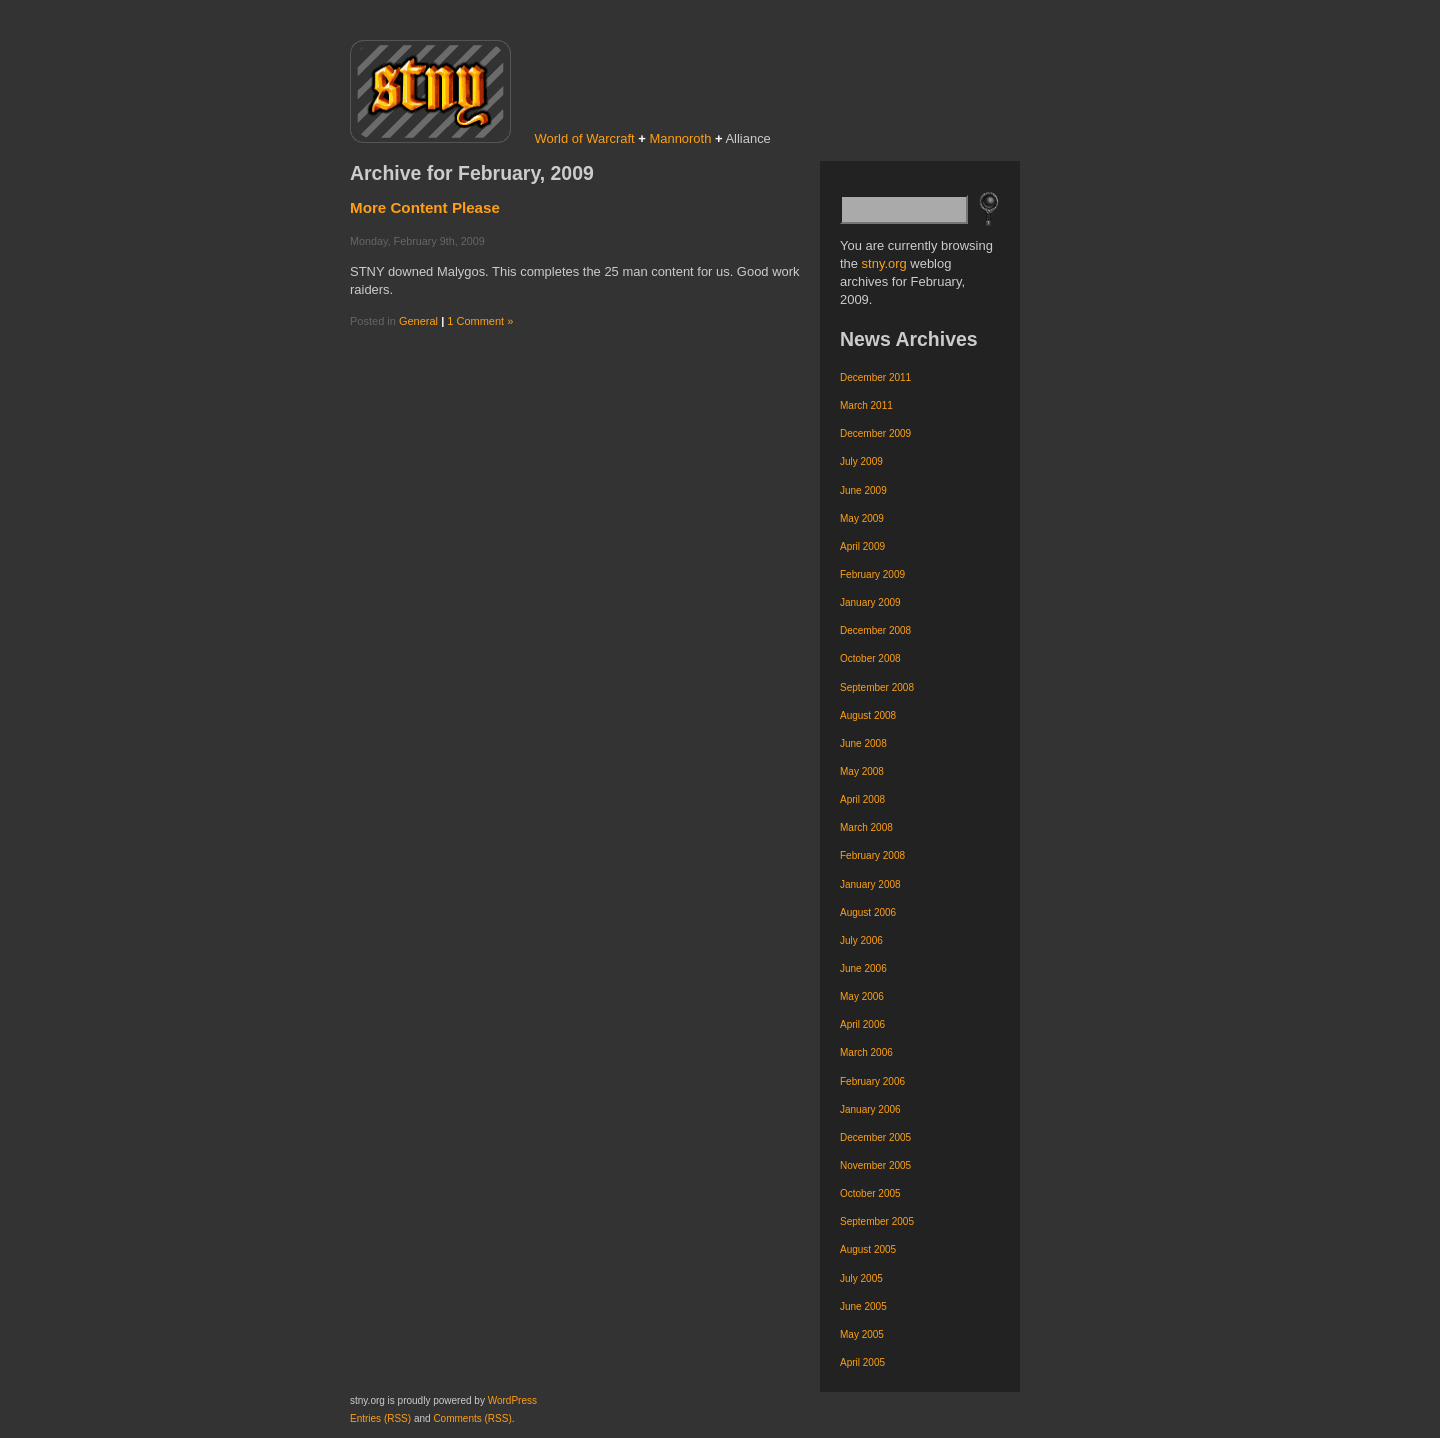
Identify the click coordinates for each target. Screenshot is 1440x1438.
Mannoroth (680, 138)
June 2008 (863, 743)
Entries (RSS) (380, 1418)
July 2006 (861, 940)
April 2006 (862, 1024)
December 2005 (875, 1137)
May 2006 (862, 996)
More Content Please (425, 207)
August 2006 (868, 912)
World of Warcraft (585, 138)
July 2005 (861, 1278)
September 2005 (877, 1221)
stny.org (884, 263)
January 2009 (870, 602)
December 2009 (875, 433)
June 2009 (863, 490)
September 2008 (877, 687)
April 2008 (862, 799)
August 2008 (868, 715)
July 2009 (861, 461)
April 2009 (862, 546)
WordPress (512, 1400)
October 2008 (870, 658)
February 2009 (872, 574)
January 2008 (870, 884)
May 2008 (862, 771)
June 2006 (863, 968)
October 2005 (870, 1193)
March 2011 (866, 405)
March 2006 (866, 1052)
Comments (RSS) (472, 1418)
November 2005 (875, 1165)
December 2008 (875, 630)
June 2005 (863, 1306)
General (418, 321)
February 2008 (872, 855)
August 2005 (868, 1249)
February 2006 (872, 1081)
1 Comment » (480, 321)
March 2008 (866, 827)
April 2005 (862, 1362)
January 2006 (870, 1109)
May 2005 (862, 1334)
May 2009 (862, 518)
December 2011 (875, 377)
